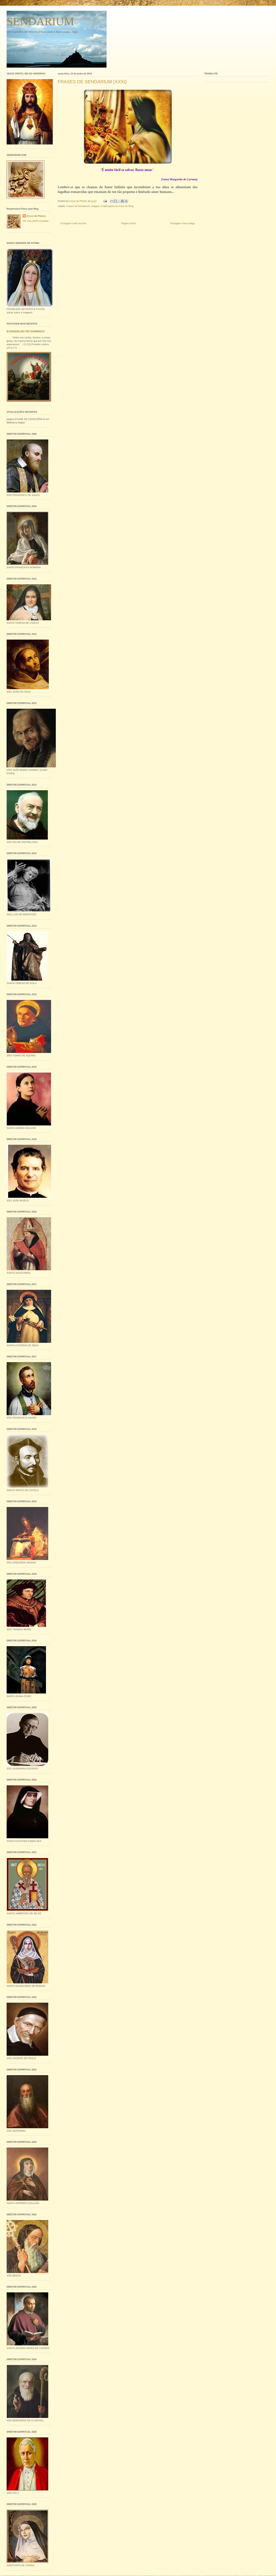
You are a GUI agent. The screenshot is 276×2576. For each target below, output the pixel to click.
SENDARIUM (40, 21)
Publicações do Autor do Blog (117, 206)
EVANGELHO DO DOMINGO (26, 331)
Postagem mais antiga (182, 223)
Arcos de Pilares (36, 216)
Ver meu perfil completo (36, 220)
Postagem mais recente (73, 223)
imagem (95, 206)
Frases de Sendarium (78, 206)
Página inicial (128, 223)
